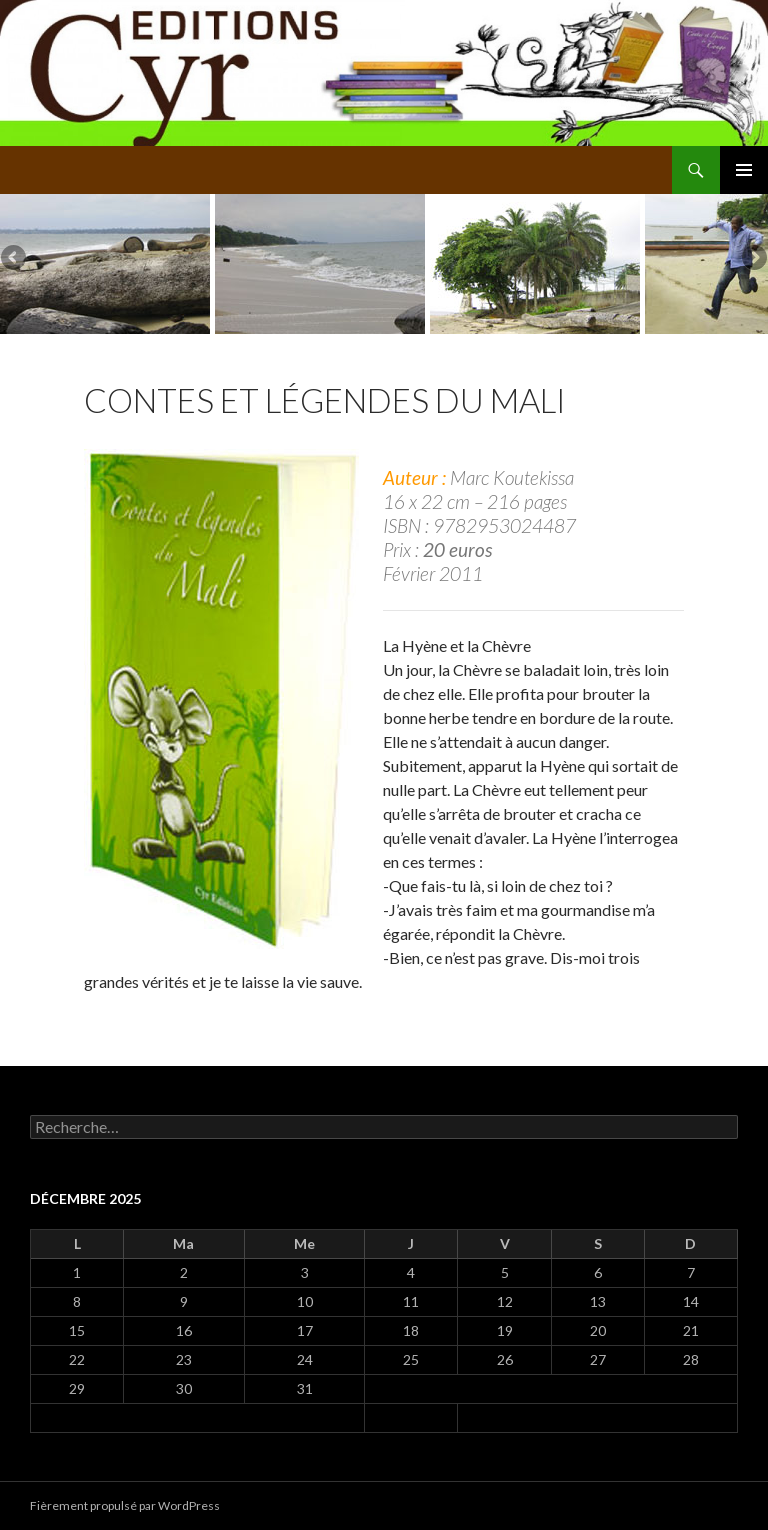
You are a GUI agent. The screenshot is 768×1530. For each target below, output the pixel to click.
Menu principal (744, 170)
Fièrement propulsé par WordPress (125, 1505)
